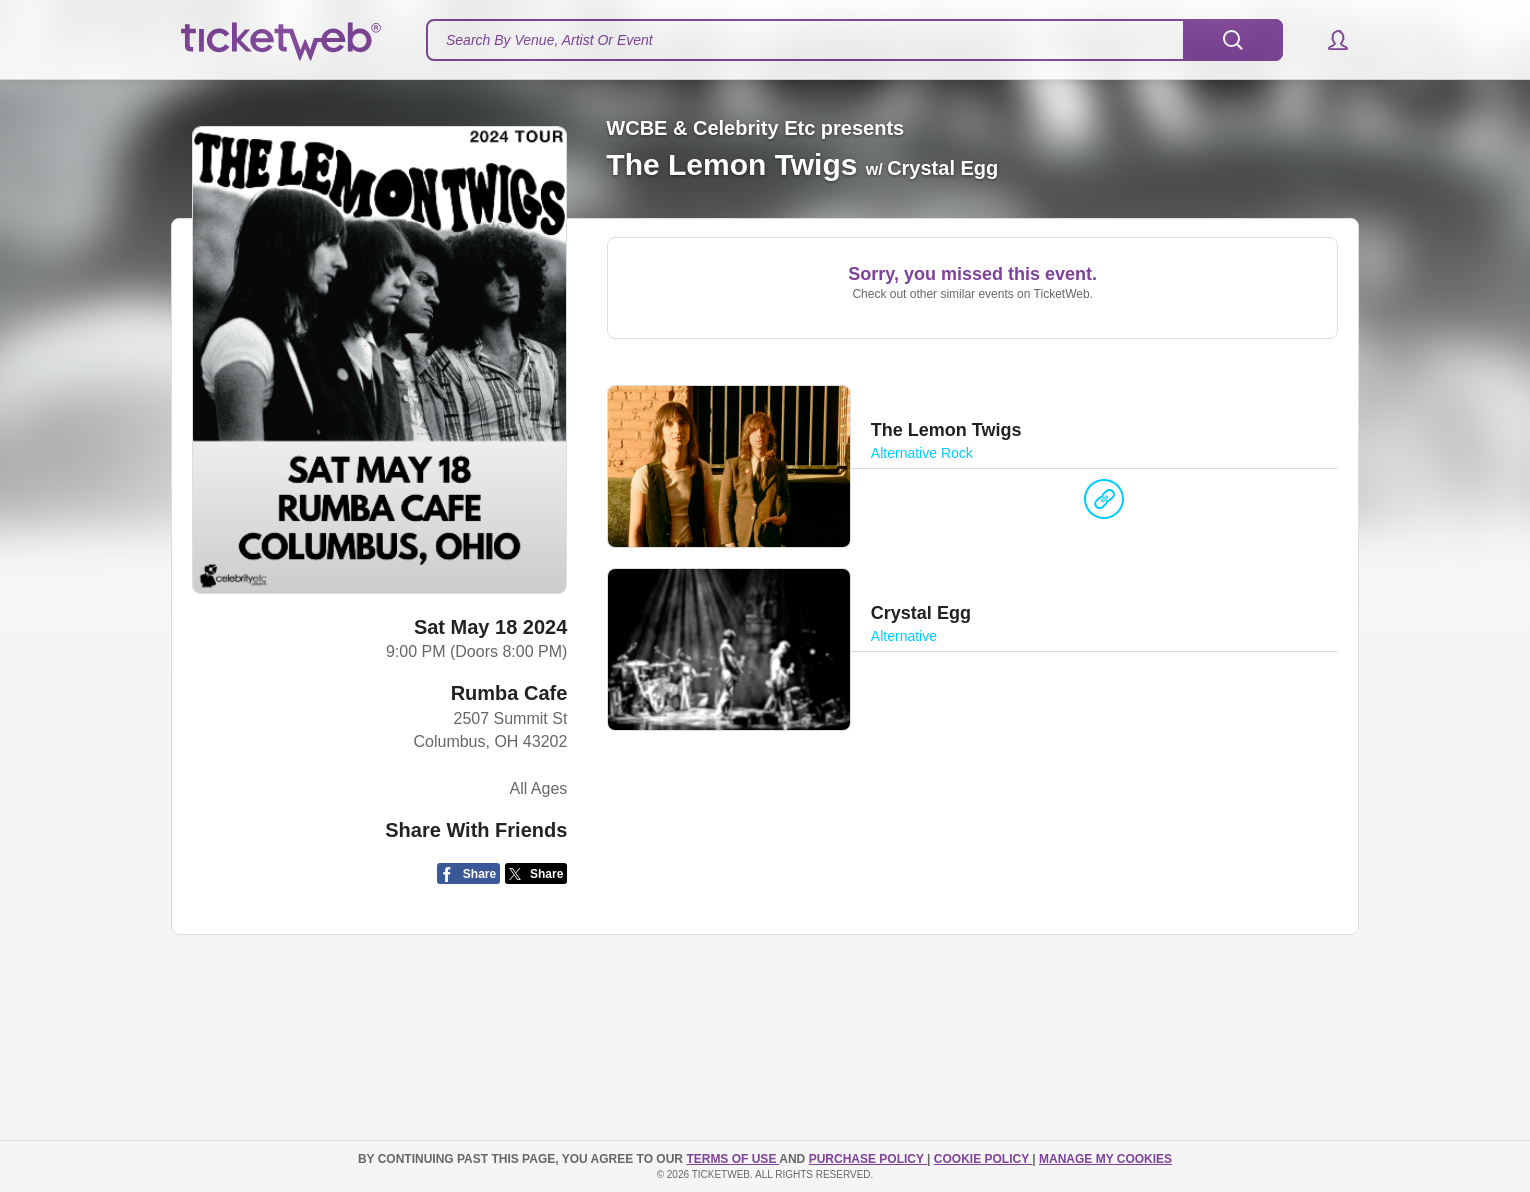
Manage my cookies (1105, 1159)
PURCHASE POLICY (868, 1159)
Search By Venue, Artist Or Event (549, 40)
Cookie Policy (983, 1159)
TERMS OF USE (732, 1159)
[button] (1328, 40)
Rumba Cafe (509, 693)
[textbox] (854, 40)
